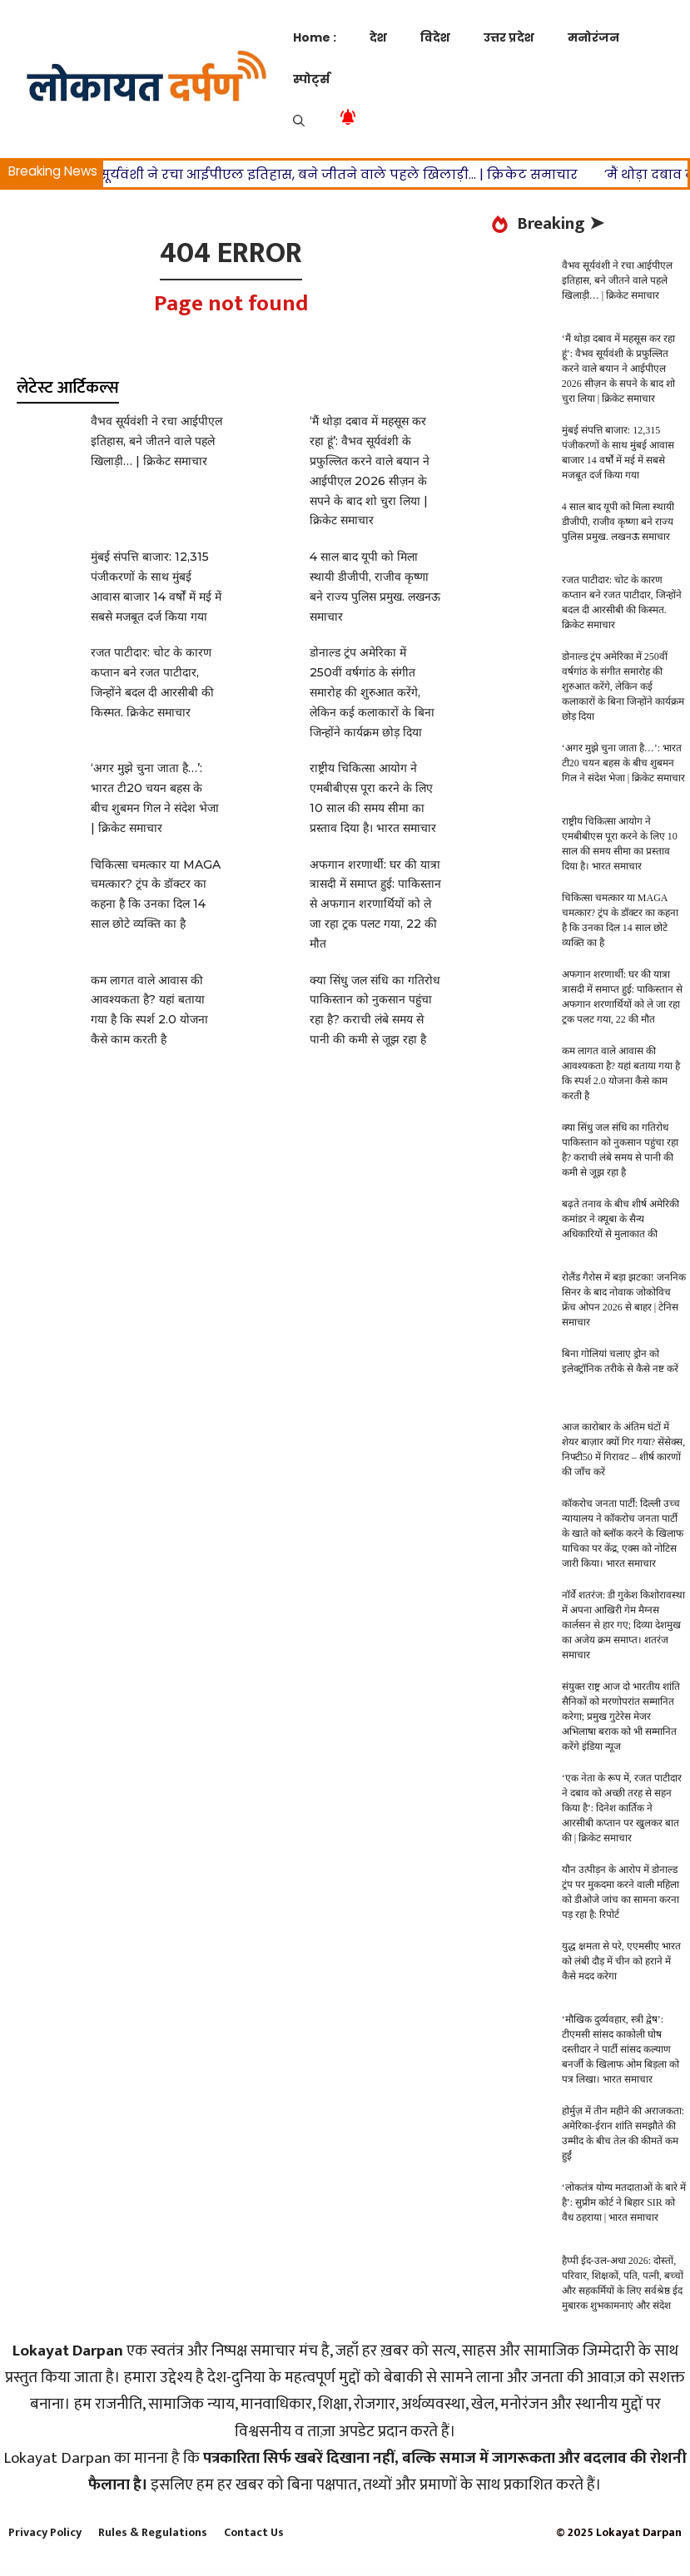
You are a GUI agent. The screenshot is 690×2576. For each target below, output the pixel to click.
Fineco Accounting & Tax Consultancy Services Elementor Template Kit (298, 2572)
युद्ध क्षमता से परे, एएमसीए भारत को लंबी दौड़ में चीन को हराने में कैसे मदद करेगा (621, 1961)
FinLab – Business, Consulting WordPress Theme (412, 2572)
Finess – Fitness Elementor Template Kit (339, 2572)
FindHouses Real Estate (177, 2572)
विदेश (435, 37)
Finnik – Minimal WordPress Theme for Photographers (518, 2572)
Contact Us (254, 2532)
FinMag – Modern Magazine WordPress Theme (481, 2572)
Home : (314, 37)
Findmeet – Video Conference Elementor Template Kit (253, 2572)
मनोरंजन (593, 37)
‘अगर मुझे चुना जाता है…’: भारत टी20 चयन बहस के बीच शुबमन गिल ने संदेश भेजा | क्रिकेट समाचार (623, 763)
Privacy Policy (45, 2532)
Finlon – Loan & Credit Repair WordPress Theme (446, 2572)
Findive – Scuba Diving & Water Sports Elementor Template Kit (210, 2572)
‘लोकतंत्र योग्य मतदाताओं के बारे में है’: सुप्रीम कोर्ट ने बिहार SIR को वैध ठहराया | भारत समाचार (624, 2202)
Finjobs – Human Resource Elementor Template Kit (374, 2572)
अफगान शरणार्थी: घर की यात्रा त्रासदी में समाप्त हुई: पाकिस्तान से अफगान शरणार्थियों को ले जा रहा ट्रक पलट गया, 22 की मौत (375, 904)
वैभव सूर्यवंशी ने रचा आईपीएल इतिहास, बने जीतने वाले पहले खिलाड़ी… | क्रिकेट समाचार (339, 174)
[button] (298, 120)
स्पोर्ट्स (311, 79)
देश (378, 37)
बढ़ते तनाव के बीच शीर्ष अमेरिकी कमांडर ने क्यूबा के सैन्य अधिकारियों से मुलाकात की (620, 1219)
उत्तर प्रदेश (509, 37)
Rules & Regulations (152, 2532)
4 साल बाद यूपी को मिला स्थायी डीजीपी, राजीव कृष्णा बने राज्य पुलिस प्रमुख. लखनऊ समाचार (618, 521)
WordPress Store (159, 2572)
